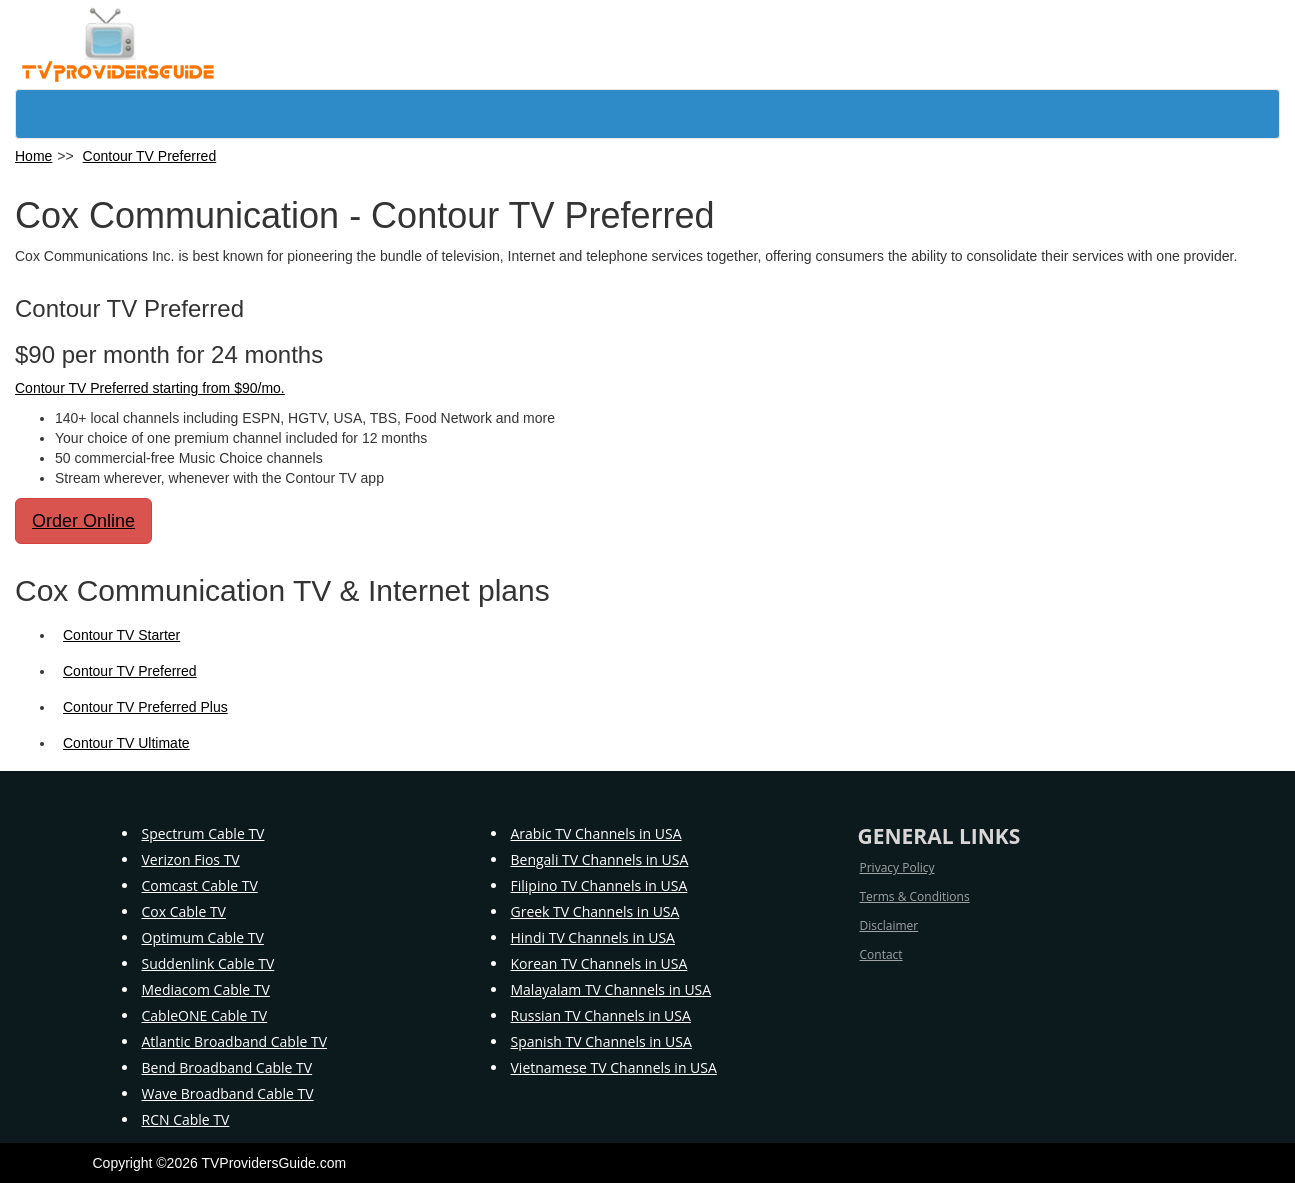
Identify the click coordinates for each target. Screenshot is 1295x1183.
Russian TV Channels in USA (601, 1015)
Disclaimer (889, 925)
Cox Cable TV (184, 911)
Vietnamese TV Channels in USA (614, 1067)
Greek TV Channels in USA (595, 911)
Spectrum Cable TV (203, 833)
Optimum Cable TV (203, 937)
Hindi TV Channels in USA (593, 937)
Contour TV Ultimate (126, 743)
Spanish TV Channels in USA (601, 1041)
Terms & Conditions (915, 896)
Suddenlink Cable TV (208, 963)
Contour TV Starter (121, 635)
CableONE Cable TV (205, 1015)
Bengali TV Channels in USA (600, 859)
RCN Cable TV (186, 1119)
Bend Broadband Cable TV (227, 1067)
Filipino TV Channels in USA (599, 885)
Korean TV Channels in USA (599, 963)
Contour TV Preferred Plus (145, 707)
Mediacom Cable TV (206, 989)
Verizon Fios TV (191, 859)
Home (33, 156)
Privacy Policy (897, 867)
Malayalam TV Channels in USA (611, 989)
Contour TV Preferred (150, 156)
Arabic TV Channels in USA (596, 833)
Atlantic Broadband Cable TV (235, 1041)
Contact (881, 954)
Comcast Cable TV (200, 885)
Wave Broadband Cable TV (228, 1093)
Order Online (83, 521)
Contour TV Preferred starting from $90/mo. (150, 388)
